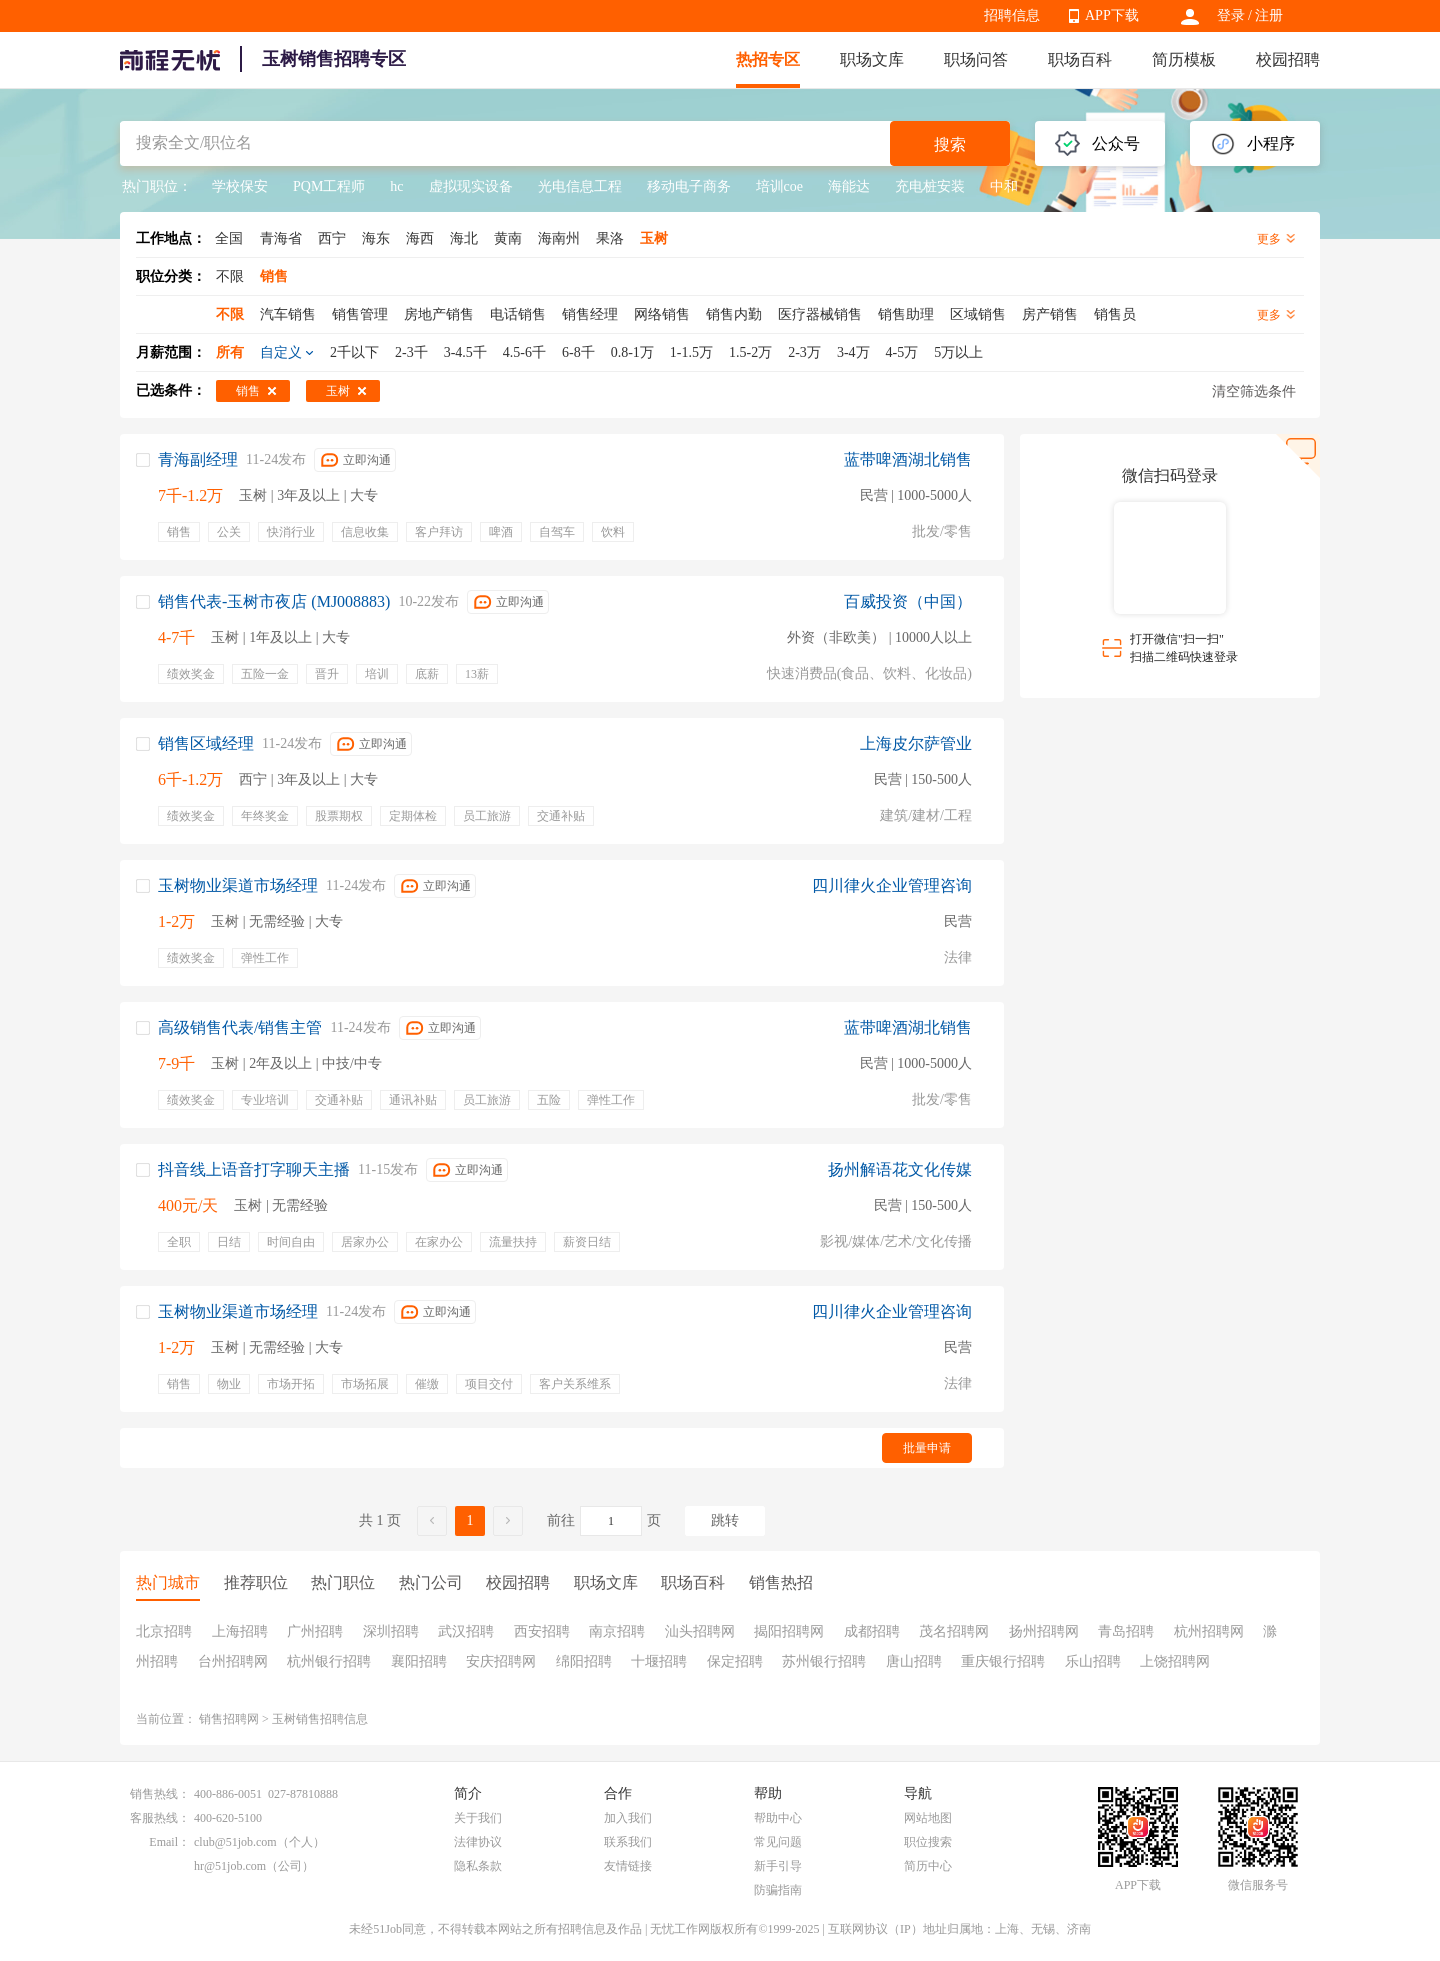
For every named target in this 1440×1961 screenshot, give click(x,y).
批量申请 (927, 1448)
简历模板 (1184, 59)
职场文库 (872, 59)
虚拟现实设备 (471, 186)
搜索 (950, 144)
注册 (1269, 15)
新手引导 (778, 1866)
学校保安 (240, 186)
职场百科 (1080, 59)
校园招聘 (1288, 59)
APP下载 (1112, 15)
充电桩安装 (930, 186)
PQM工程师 (329, 186)
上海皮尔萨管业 (916, 743)
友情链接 (628, 1866)
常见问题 (778, 1842)
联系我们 (628, 1842)
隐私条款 (478, 1866)
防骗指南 (778, 1890)
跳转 (725, 1520)
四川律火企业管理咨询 (892, 885)
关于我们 (478, 1818)
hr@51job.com (230, 1866)
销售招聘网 (229, 1719)
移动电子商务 (689, 186)
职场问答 (976, 59)
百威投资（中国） (908, 601)
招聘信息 (1012, 15)
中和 (1004, 186)
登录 (1231, 15)
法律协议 (478, 1842)
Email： (169, 1842)
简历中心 (928, 1866)
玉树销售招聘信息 (320, 1719)
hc (396, 186)
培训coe (779, 186)
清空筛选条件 (1254, 391)
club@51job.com (235, 1842)
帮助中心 (778, 1818)
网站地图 (928, 1818)
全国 (229, 238)
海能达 (849, 186)
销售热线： (160, 1794)
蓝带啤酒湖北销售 (908, 459)
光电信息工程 (580, 186)
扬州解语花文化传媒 (900, 1169)
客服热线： (160, 1818)
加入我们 (628, 1818)
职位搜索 (928, 1842)
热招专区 (768, 59)
